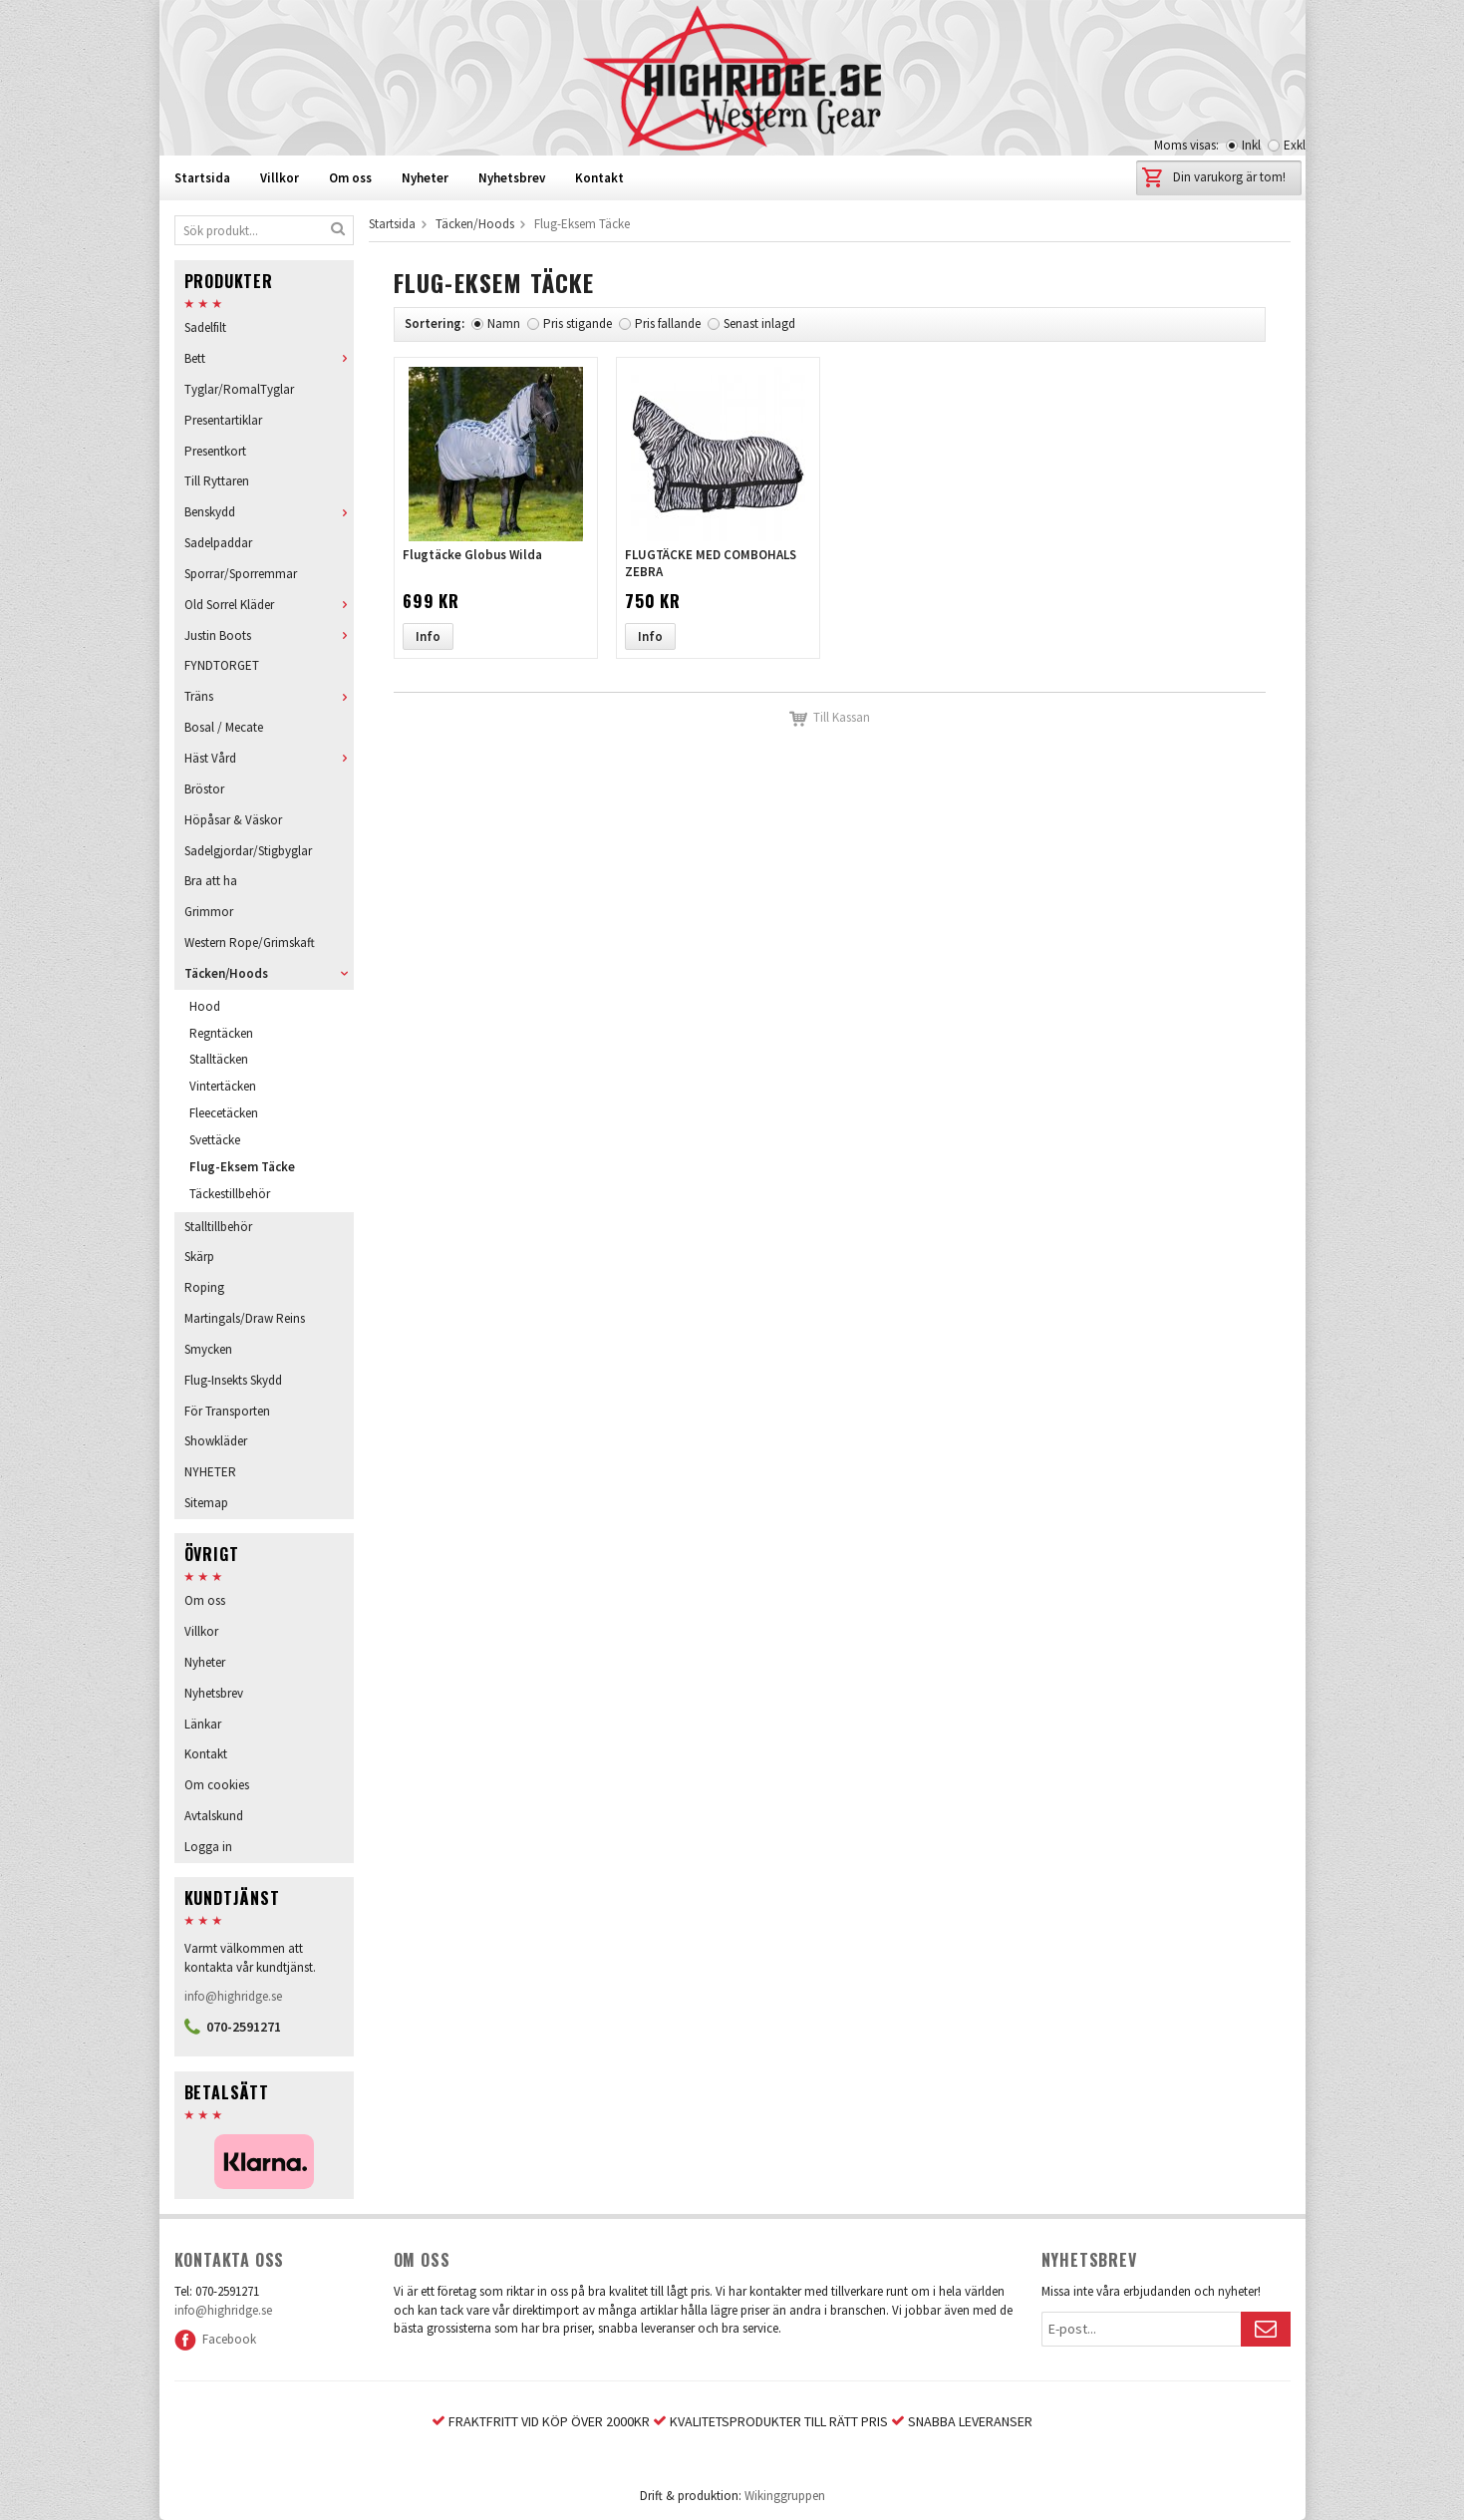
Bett (269, 358)
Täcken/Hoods (269, 973)
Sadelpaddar (218, 542)
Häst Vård (269, 758)
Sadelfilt (205, 327)
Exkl (1295, 145)
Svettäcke (214, 1139)
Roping (204, 1287)
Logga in (208, 1846)
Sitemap (206, 1502)
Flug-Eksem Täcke (242, 1166)
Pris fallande (668, 323)
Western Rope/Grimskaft (249, 942)
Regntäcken (221, 1033)
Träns (269, 696)
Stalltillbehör (218, 1226)
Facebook (215, 2339)
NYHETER (210, 1471)
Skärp (199, 1256)
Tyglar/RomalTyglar (239, 389)
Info (428, 636)
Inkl (1251, 145)
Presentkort (215, 451)
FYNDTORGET (221, 665)
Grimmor (208, 911)
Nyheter (425, 177)
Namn (503, 323)
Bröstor (204, 789)
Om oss (350, 177)
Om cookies (216, 1784)
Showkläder (215, 1440)
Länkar (202, 1724)
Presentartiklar (223, 420)
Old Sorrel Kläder (269, 604)
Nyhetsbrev (511, 177)
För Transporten (227, 1411)
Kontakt (599, 177)
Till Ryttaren (216, 480)
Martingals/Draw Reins (244, 1318)
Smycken (208, 1349)
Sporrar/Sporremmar (240, 573)
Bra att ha (210, 880)
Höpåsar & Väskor (233, 819)
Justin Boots (269, 635)
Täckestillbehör (229, 1193)
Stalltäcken (218, 1059)
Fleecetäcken (223, 1112)
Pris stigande (577, 323)
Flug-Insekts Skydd (233, 1380)
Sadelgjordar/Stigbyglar (248, 850)
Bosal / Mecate (223, 727)
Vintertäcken (222, 1086)
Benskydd (269, 511)
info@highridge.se (233, 1996)
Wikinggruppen (784, 2495)
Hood (204, 1006)
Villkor (279, 177)
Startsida (202, 177)
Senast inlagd (759, 323)
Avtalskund (213, 1815)
